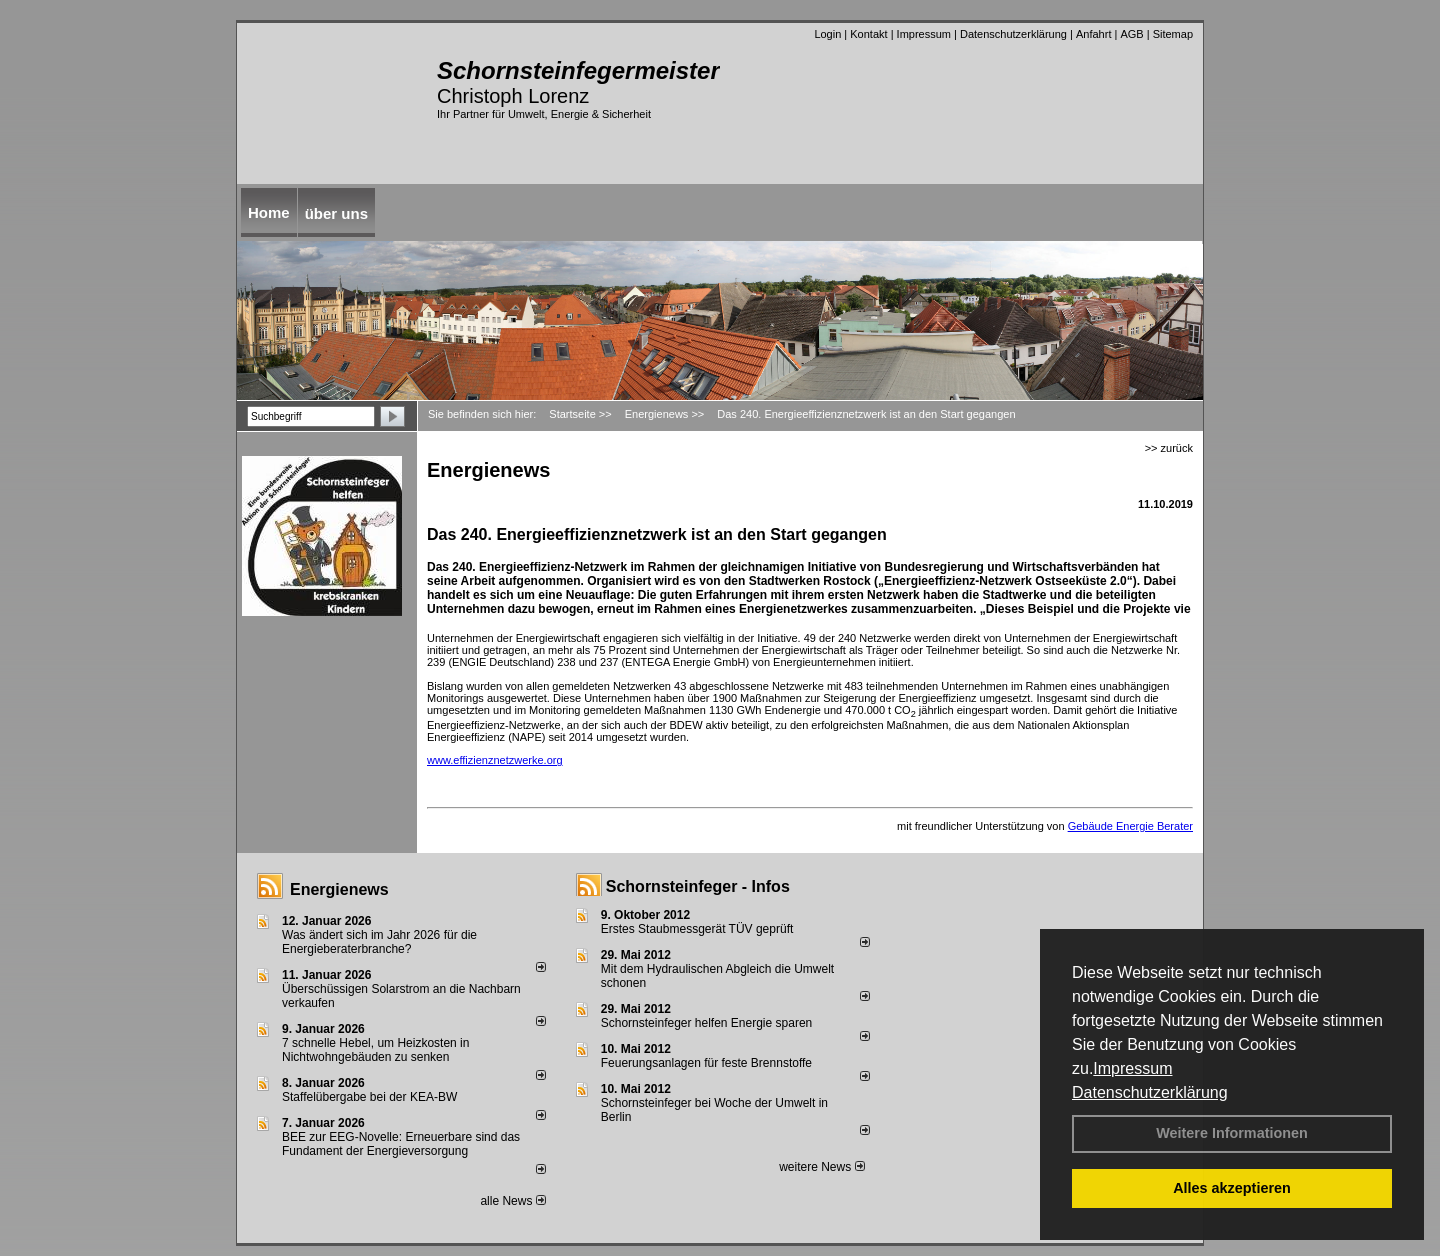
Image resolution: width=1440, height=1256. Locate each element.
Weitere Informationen (1232, 1133)
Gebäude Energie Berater (1130, 826)
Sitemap (1173, 34)
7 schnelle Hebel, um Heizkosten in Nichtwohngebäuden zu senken (375, 1050)
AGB (1131, 34)
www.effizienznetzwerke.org (495, 760)
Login (827, 34)
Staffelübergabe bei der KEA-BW (369, 1097)
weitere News (821, 1167)
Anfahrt (1093, 34)
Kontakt (868, 34)
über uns (336, 213)
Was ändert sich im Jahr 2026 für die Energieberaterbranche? (379, 942)
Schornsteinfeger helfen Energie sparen (706, 1023)
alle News (512, 1201)
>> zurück (1169, 448)
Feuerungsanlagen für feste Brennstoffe (706, 1063)
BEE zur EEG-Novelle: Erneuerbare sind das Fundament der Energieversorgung (401, 1144)
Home (269, 212)
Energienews (339, 889)
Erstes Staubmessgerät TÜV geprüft (697, 929)
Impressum (1132, 1068)
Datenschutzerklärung (1150, 1092)
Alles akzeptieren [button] (1232, 1188)
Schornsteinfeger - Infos (698, 886)
